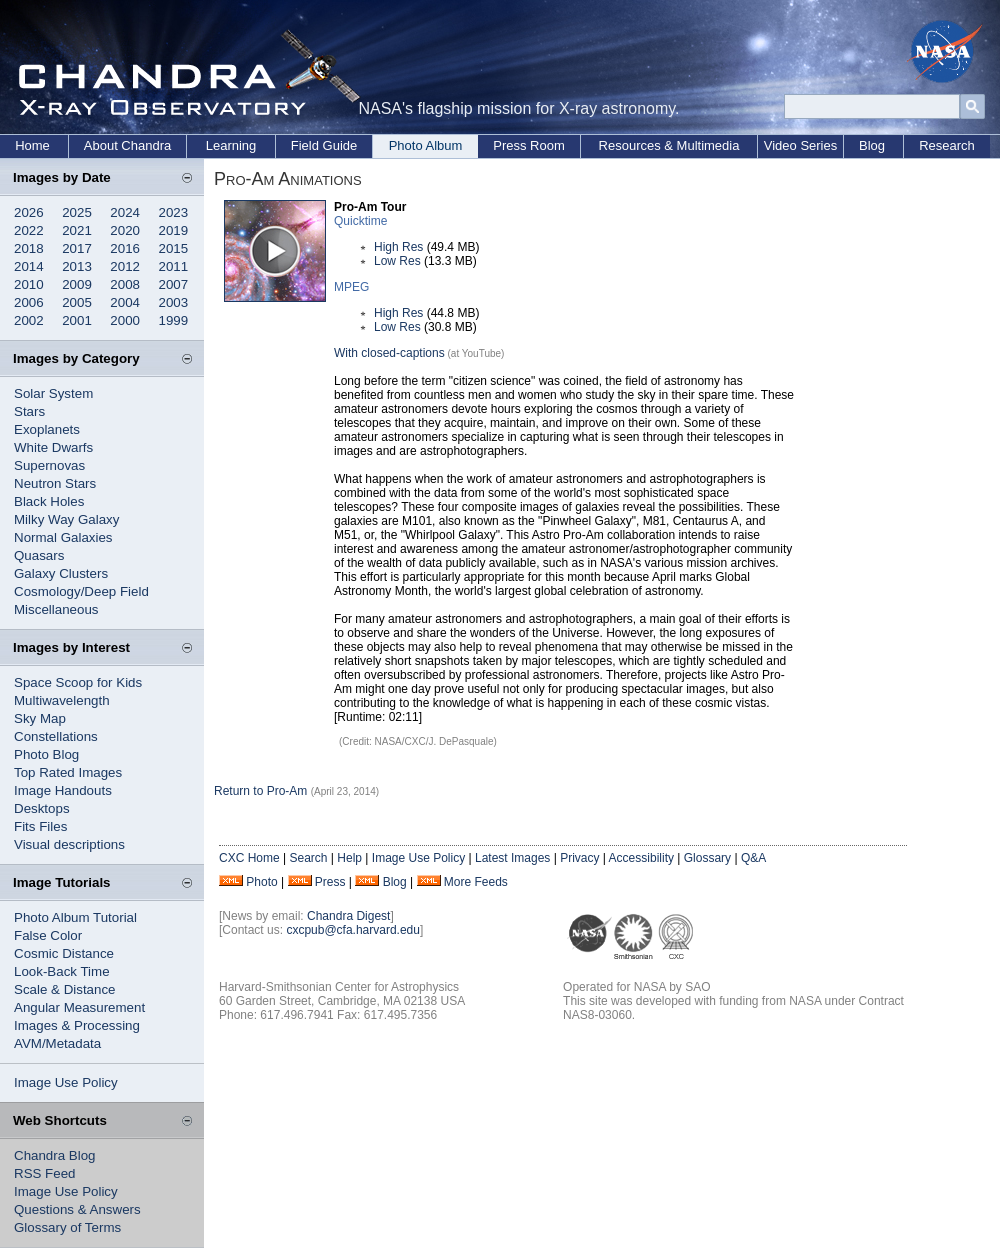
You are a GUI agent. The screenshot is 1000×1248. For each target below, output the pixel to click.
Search (308, 858)
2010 (29, 284)
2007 (174, 284)
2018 (29, 248)
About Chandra (127, 145)
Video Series (800, 145)
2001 (77, 320)
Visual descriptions (69, 844)
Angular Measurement (79, 1007)
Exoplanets (47, 429)
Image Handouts (63, 790)
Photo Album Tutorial (75, 917)
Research (947, 145)
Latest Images (512, 858)
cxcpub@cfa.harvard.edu (353, 930)
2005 (77, 302)
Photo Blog (46, 754)
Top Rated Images (68, 772)
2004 (125, 302)
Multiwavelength (62, 700)
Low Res (397, 261)
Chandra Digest (348, 916)
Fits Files (40, 826)
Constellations (56, 736)
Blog (872, 145)
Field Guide (324, 145)
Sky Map (40, 718)
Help (349, 858)
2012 (125, 266)
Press (330, 882)
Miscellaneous (56, 609)
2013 (77, 266)
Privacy (579, 858)
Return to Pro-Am (260, 791)
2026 (29, 212)
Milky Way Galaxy (66, 519)
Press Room (529, 145)
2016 (125, 248)
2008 (125, 284)
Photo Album (426, 145)
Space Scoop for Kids (78, 682)
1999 (174, 320)
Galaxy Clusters (61, 573)
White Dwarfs (53, 447)
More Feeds (476, 882)
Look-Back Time (62, 971)
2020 (125, 230)
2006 (29, 302)
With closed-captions (389, 353)
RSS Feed (45, 1173)
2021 (77, 230)
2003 (174, 302)
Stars (29, 411)
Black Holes (49, 501)
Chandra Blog (55, 1155)
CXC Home (249, 858)
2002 (29, 320)
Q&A (753, 858)
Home (32, 145)
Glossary (707, 858)
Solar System (53, 393)
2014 (29, 266)
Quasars (39, 555)
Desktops (42, 808)
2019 (174, 230)
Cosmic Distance (64, 953)
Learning (231, 145)
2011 (174, 266)
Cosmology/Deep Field (81, 591)
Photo (261, 882)
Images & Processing (77, 1025)
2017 (77, 248)
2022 (29, 230)
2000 (125, 320)
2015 (174, 248)
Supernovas (49, 465)
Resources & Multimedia (669, 145)
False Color (48, 935)
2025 (77, 212)
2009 (77, 284)
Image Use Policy (66, 1082)
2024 (125, 212)
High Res (398, 247)
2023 (174, 212)
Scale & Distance (65, 989)
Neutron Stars (55, 483)
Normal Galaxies (63, 537)
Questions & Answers (77, 1209)
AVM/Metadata (57, 1043)
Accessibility (641, 858)
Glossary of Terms (67, 1227)
